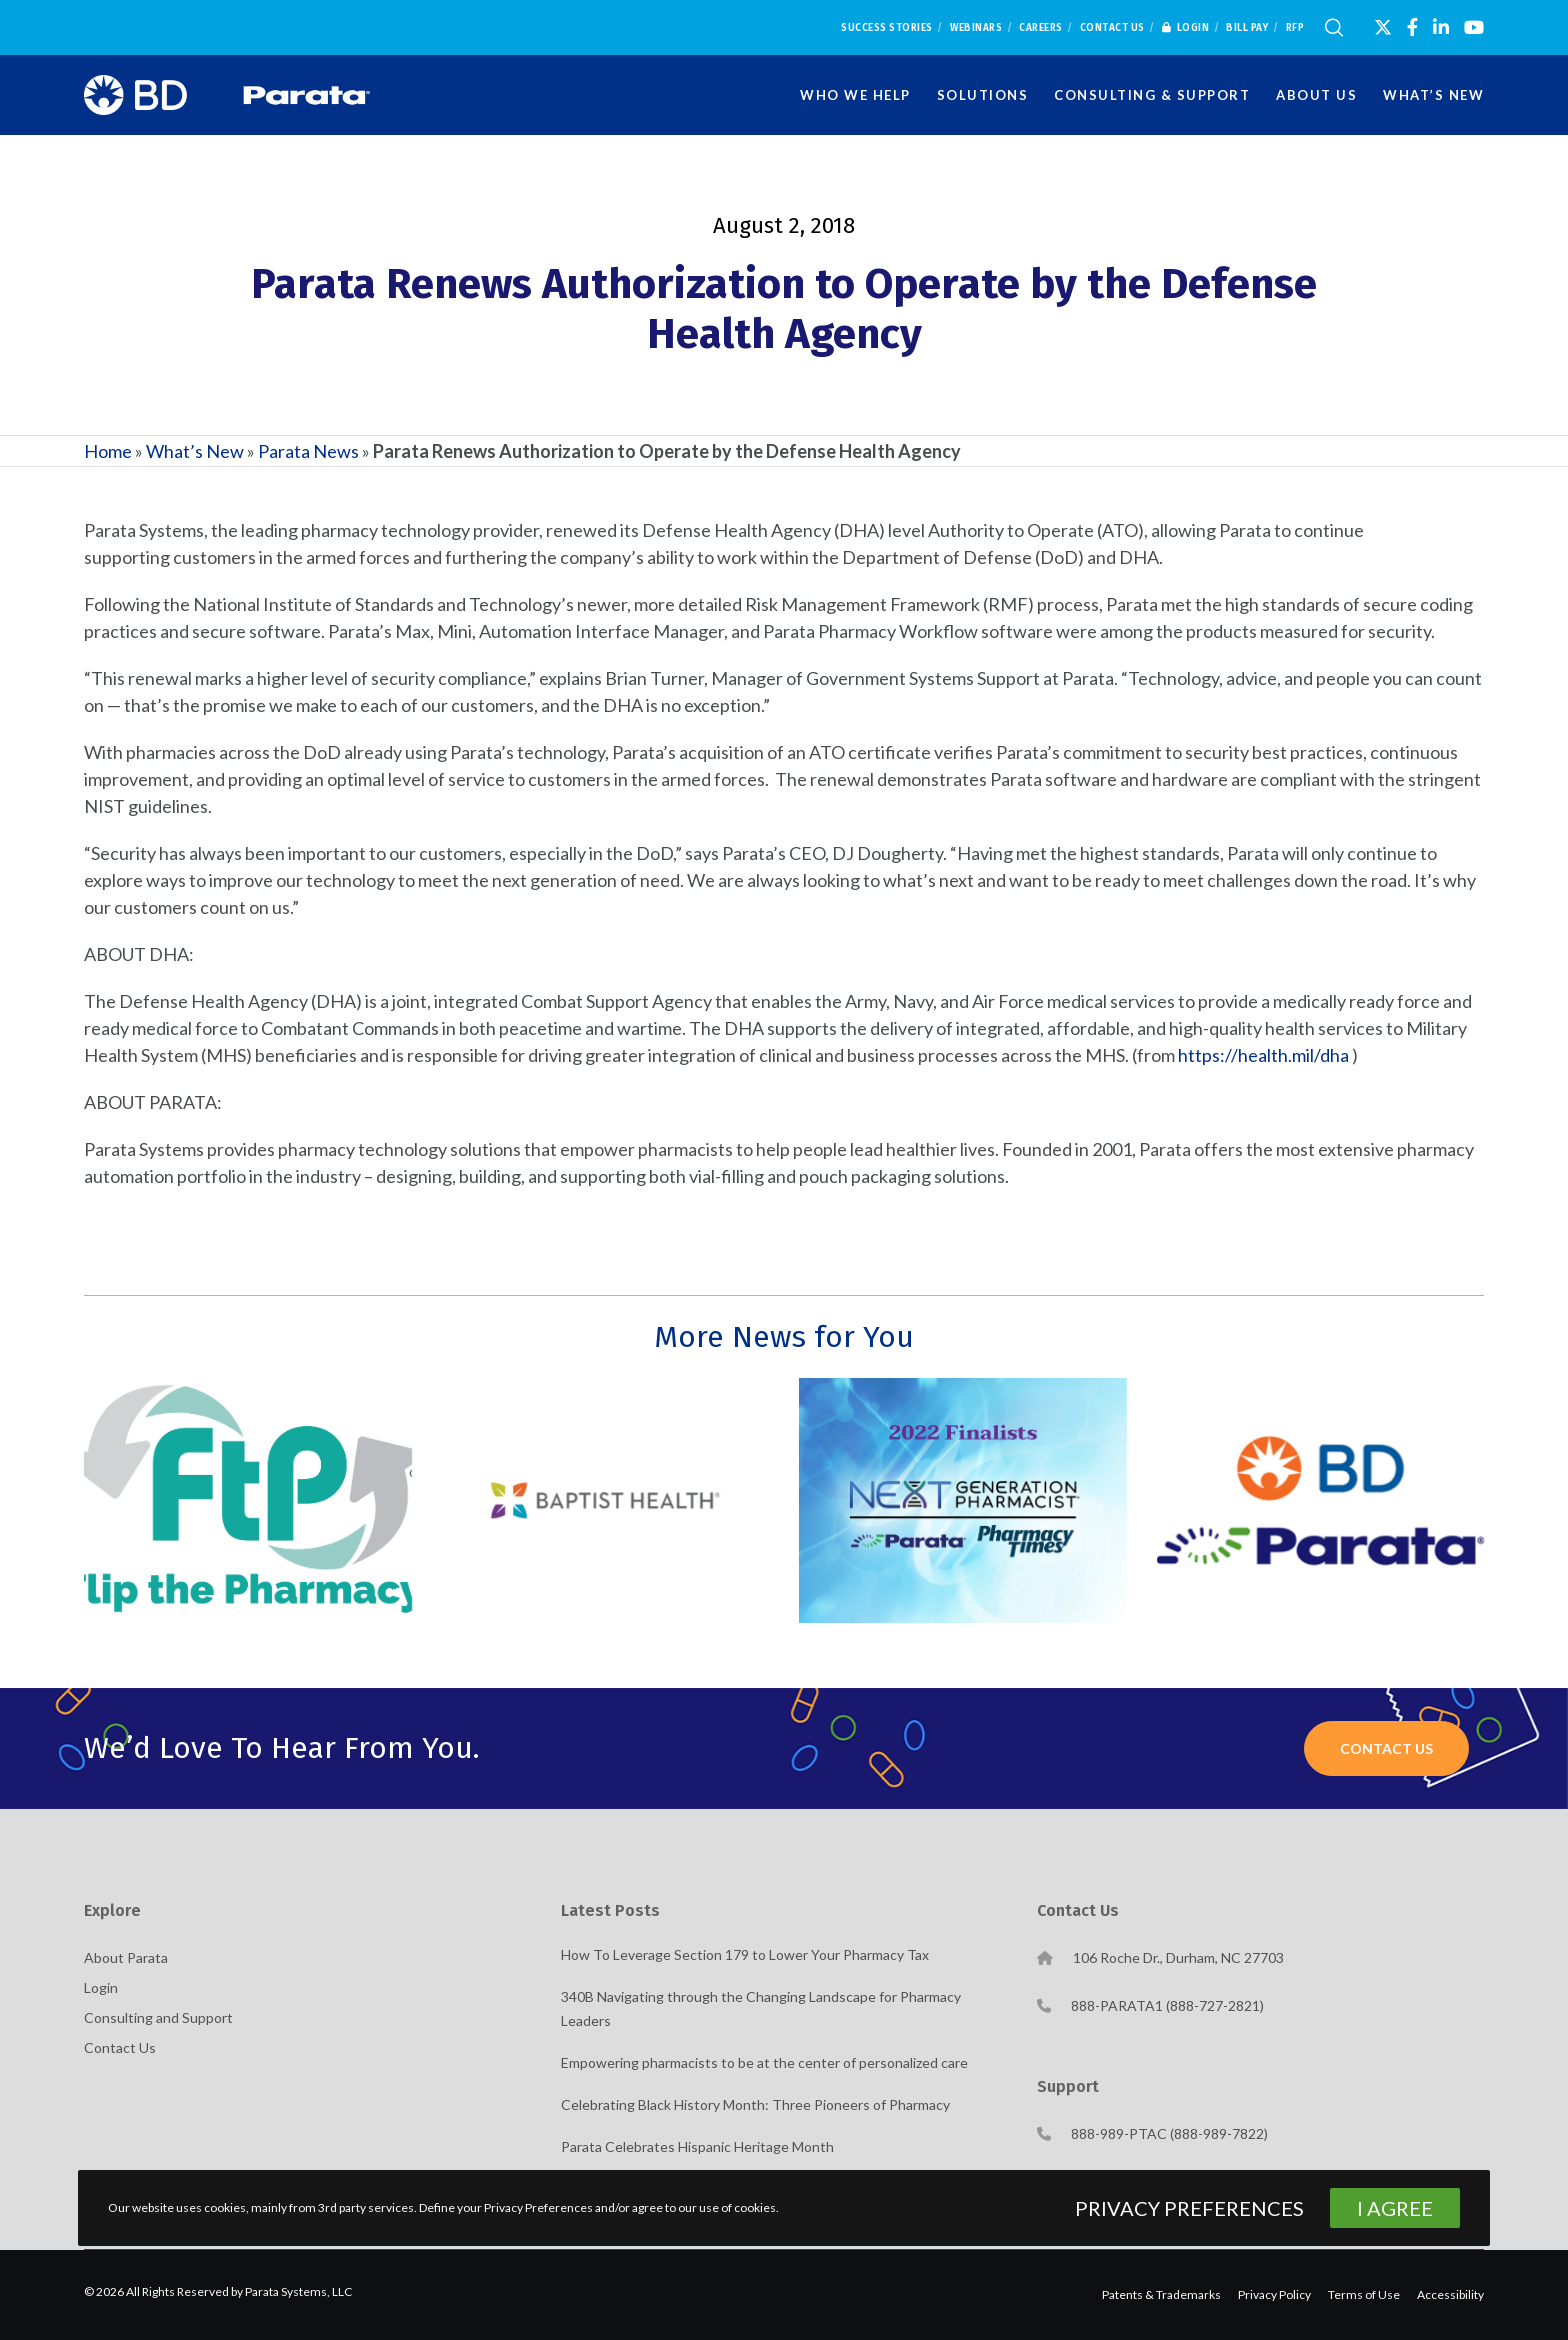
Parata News (308, 451)
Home (108, 451)
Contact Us (1112, 28)
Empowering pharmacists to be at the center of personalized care (764, 2062)
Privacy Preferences (1189, 2208)
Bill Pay (1247, 28)
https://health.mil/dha (1263, 1055)
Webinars (976, 28)
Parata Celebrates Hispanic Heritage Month (697, 2146)
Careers (1041, 28)
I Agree (1395, 2208)
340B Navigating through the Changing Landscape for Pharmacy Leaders (761, 2008)
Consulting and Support (158, 2017)
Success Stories (887, 28)
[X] (1383, 27)
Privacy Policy (1274, 2294)
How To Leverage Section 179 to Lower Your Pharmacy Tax (745, 1954)
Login (1186, 28)
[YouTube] (1474, 27)
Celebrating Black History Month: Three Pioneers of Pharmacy (755, 2104)
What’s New (195, 451)
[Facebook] (1412, 27)
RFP (1295, 28)
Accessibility (1450, 2294)
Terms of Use (1364, 2294)
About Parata (126, 1957)
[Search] (1334, 28)
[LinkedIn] (1441, 27)
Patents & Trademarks (1161, 2294)
